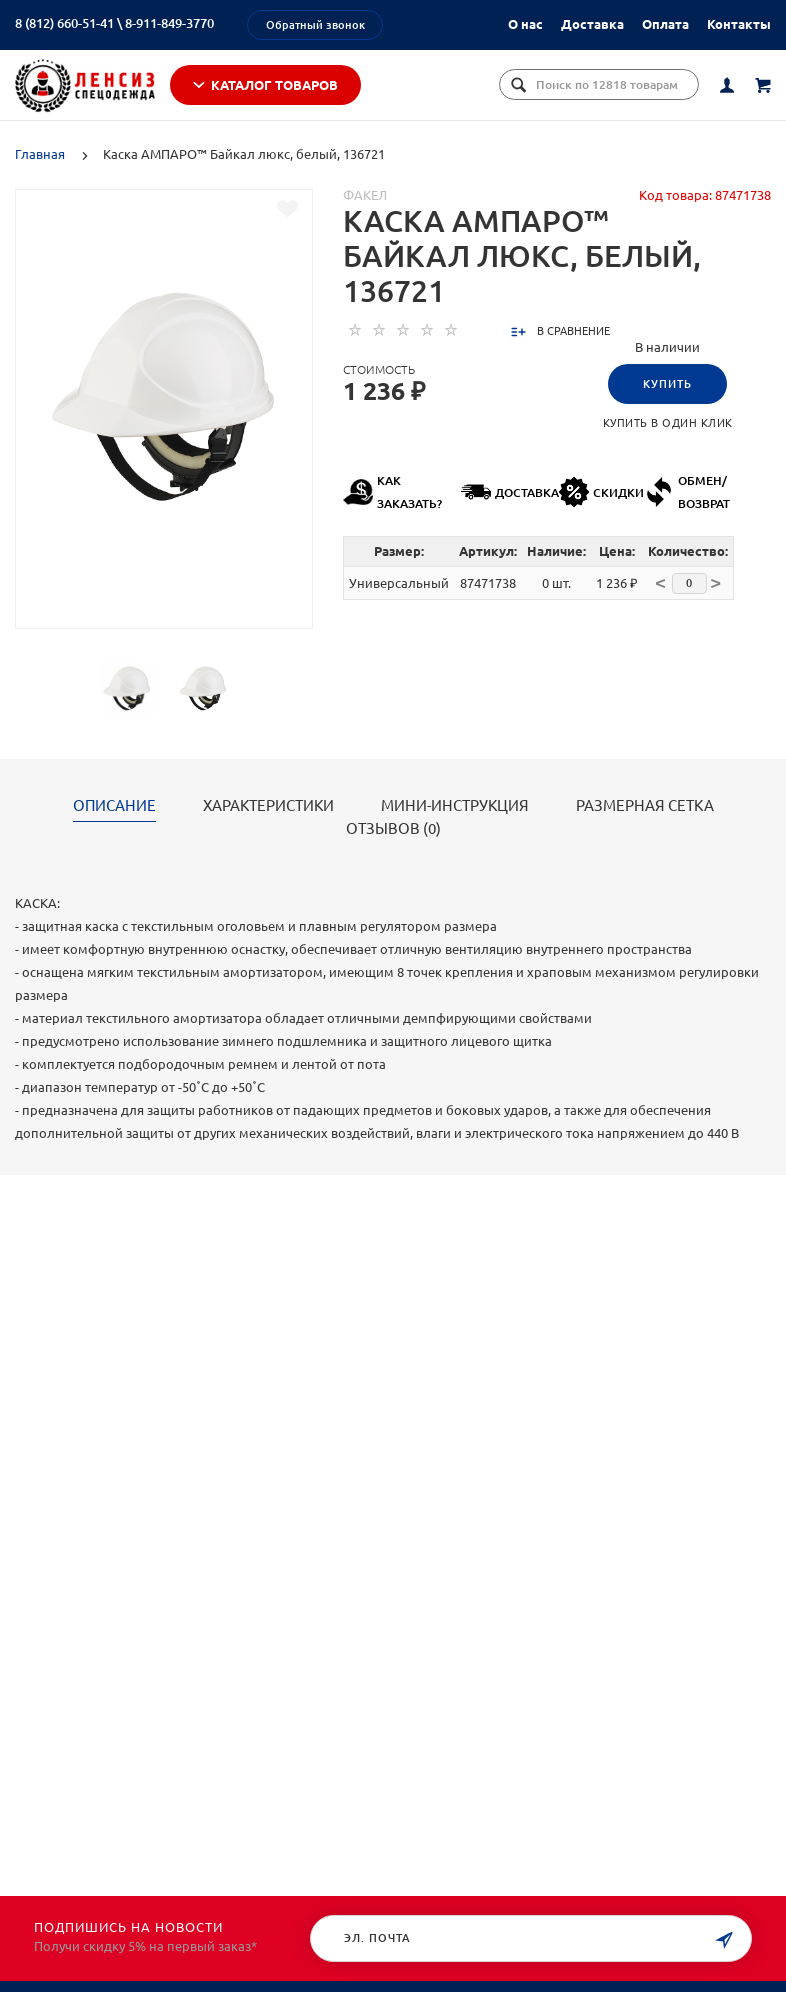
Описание (114, 806)
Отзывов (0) (393, 829)
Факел (365, 195)
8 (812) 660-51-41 (64, 23)
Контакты (739, 24)
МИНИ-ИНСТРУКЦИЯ (455, 806)
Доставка (592, 24)
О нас (525, 24)
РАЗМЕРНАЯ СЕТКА (645, 806)
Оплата (665, 24)
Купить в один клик (668, 423)
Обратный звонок (315, 25)
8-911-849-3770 (169, 23)
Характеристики (268, 806)
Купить (667, 384)
